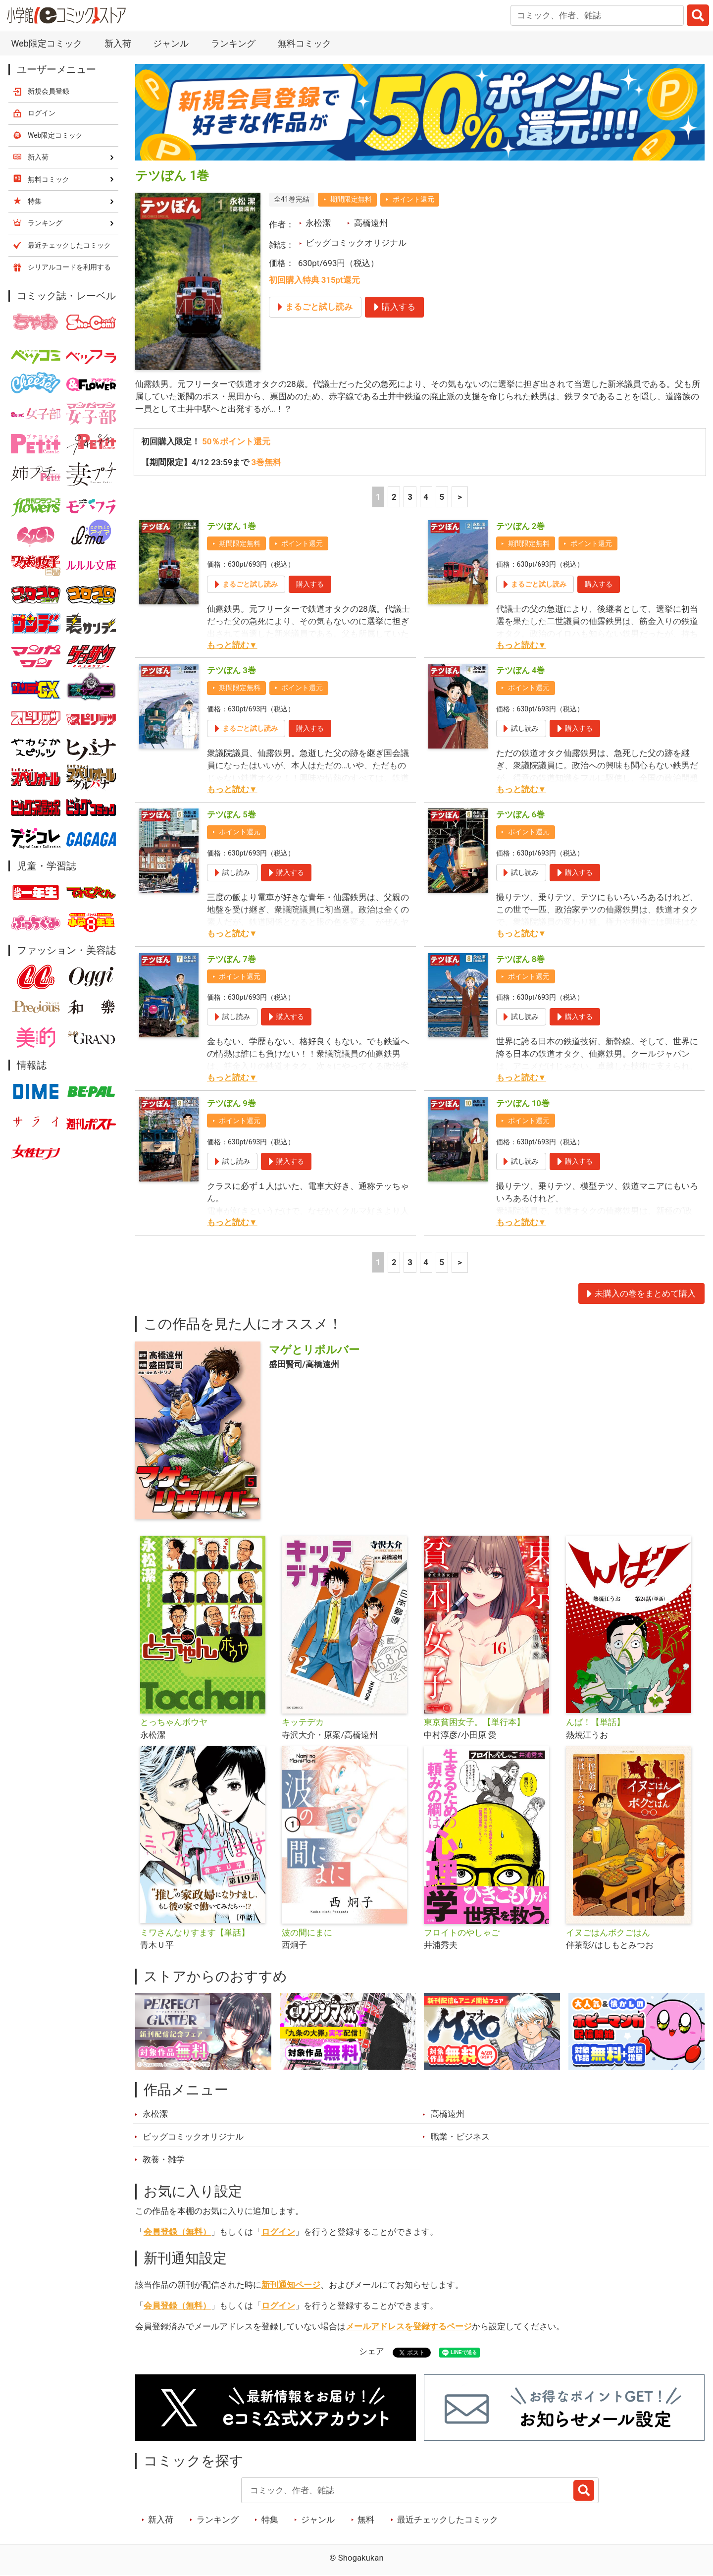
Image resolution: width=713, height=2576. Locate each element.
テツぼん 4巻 (520, 671)
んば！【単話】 (595, 1722)
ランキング (233, 43)
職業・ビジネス (460, 2137)
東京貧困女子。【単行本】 (474, 1722)
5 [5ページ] (442, 497)
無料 (365, 2520)
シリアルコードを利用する (69, 267)
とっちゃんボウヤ (173, 1722)
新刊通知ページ (290, 2285)
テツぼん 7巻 (231, 959)
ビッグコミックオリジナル (356, 243)
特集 (269, 2520)
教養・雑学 (164, 2160)
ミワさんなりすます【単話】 (195, 1932)
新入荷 (117, 43)
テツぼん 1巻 (231, 526)
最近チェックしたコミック (447, 2520)
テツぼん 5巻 (231, 815)
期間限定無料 (351, 199)
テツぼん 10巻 (523, 1103)
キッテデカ (303, 1722)
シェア (371, 2352)
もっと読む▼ (232, 645)
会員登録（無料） (177, 2232)
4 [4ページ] (425, 497)
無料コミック (304, 43)
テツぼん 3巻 (231, 671)
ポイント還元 (413, 199)
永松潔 (318, 223)
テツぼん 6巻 (520, 815)
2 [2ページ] (394, 497)
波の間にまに (307, 1932)
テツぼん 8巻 (520, 959)
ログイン (278, 2232)
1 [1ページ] (378, 497)
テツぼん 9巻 (231, 1103)
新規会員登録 (48, 91)
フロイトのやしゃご (462, 1932)
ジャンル (171, 43)
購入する (310, 584)
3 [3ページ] (409, 497)
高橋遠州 (371, 223)
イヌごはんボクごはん (608, 1932)
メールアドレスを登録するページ (409, 2326)
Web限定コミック (46, 43)
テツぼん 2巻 (520, 526)
